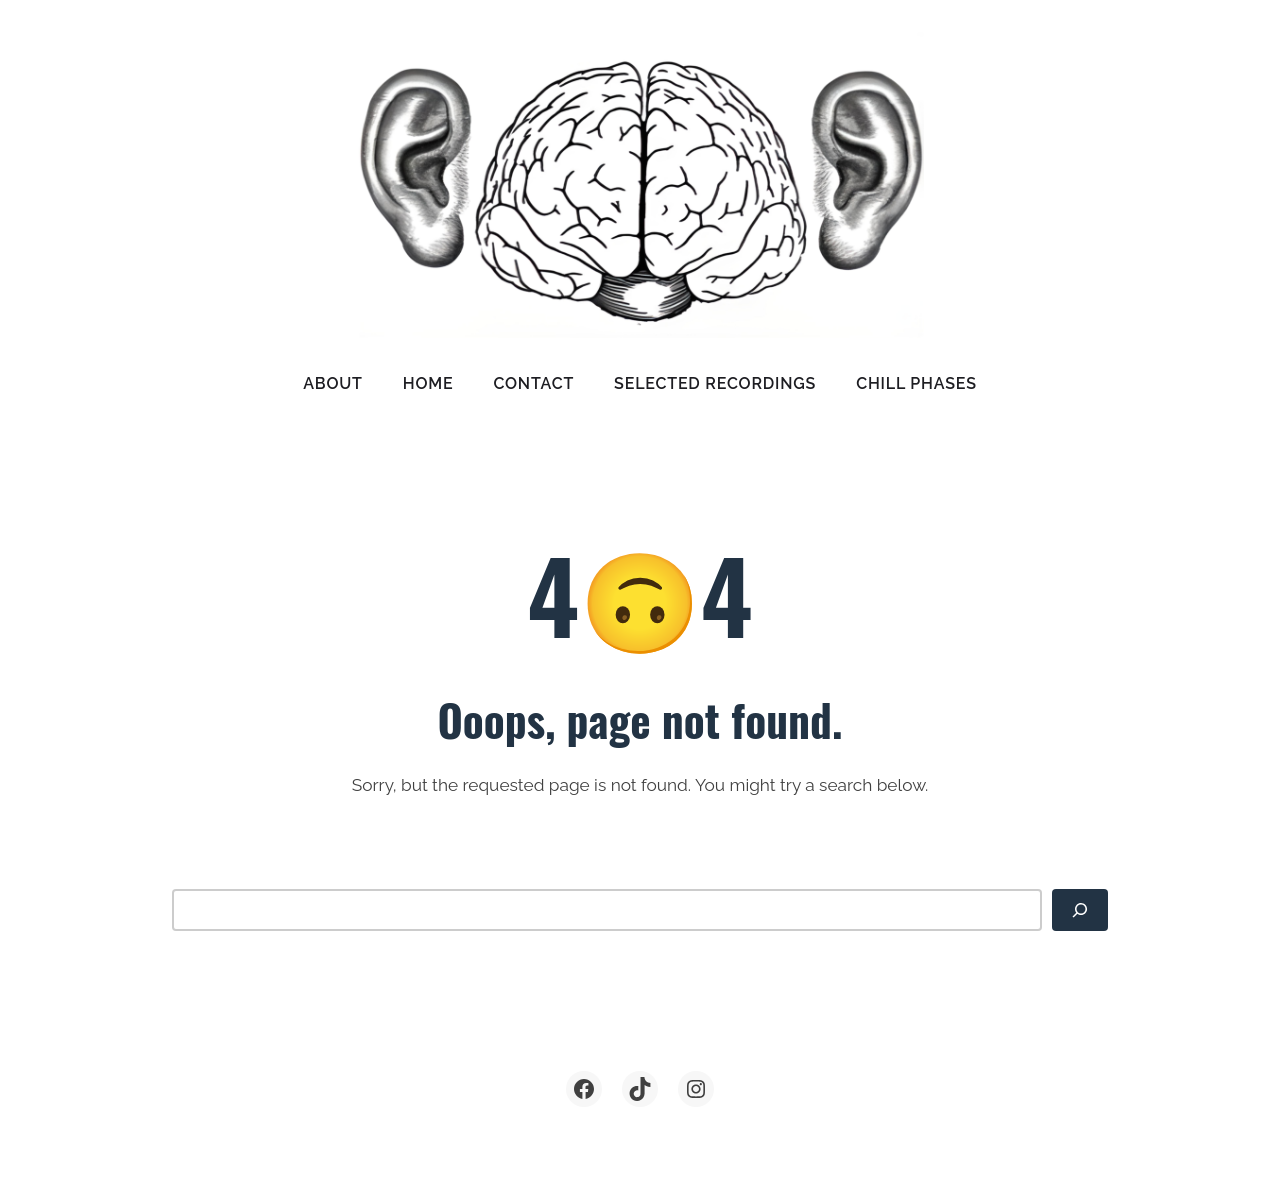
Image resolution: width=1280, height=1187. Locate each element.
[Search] (1080, 910)
